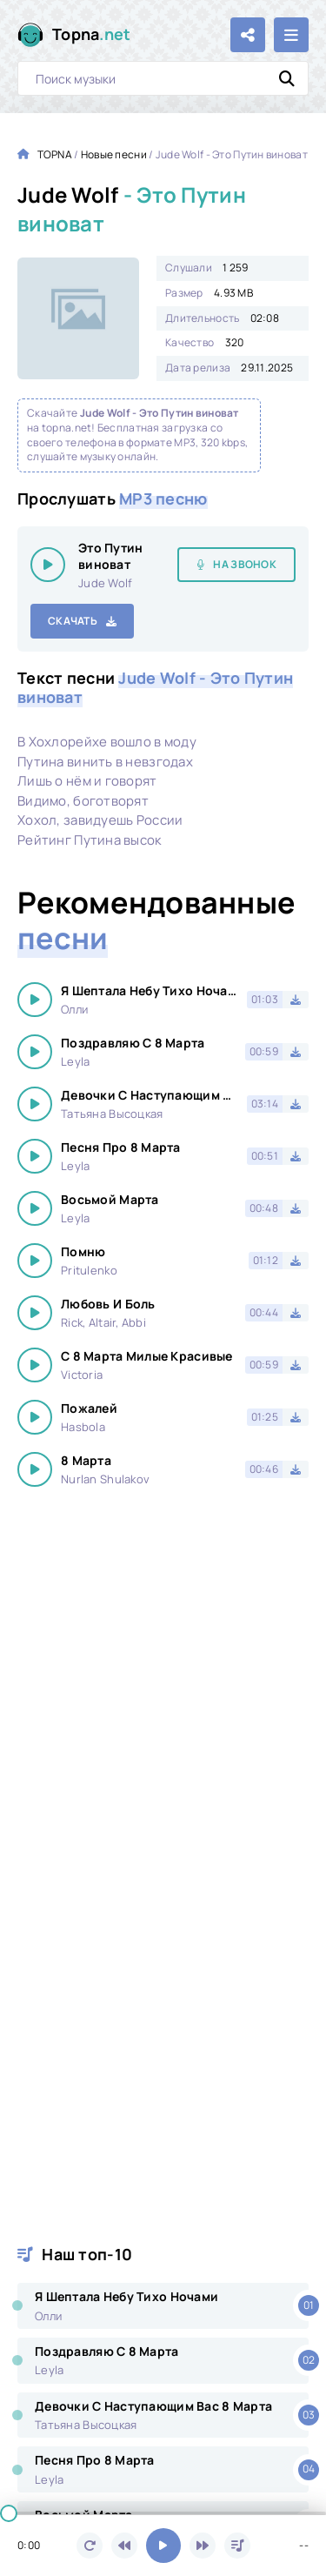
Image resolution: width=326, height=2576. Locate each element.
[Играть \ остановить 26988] (47, 564)
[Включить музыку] (163, 2545)
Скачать (72, 620)
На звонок (244, 564)
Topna (91, 34)
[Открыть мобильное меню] (291, 34)
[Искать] (287, 78)
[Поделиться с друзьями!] (247, 34)
